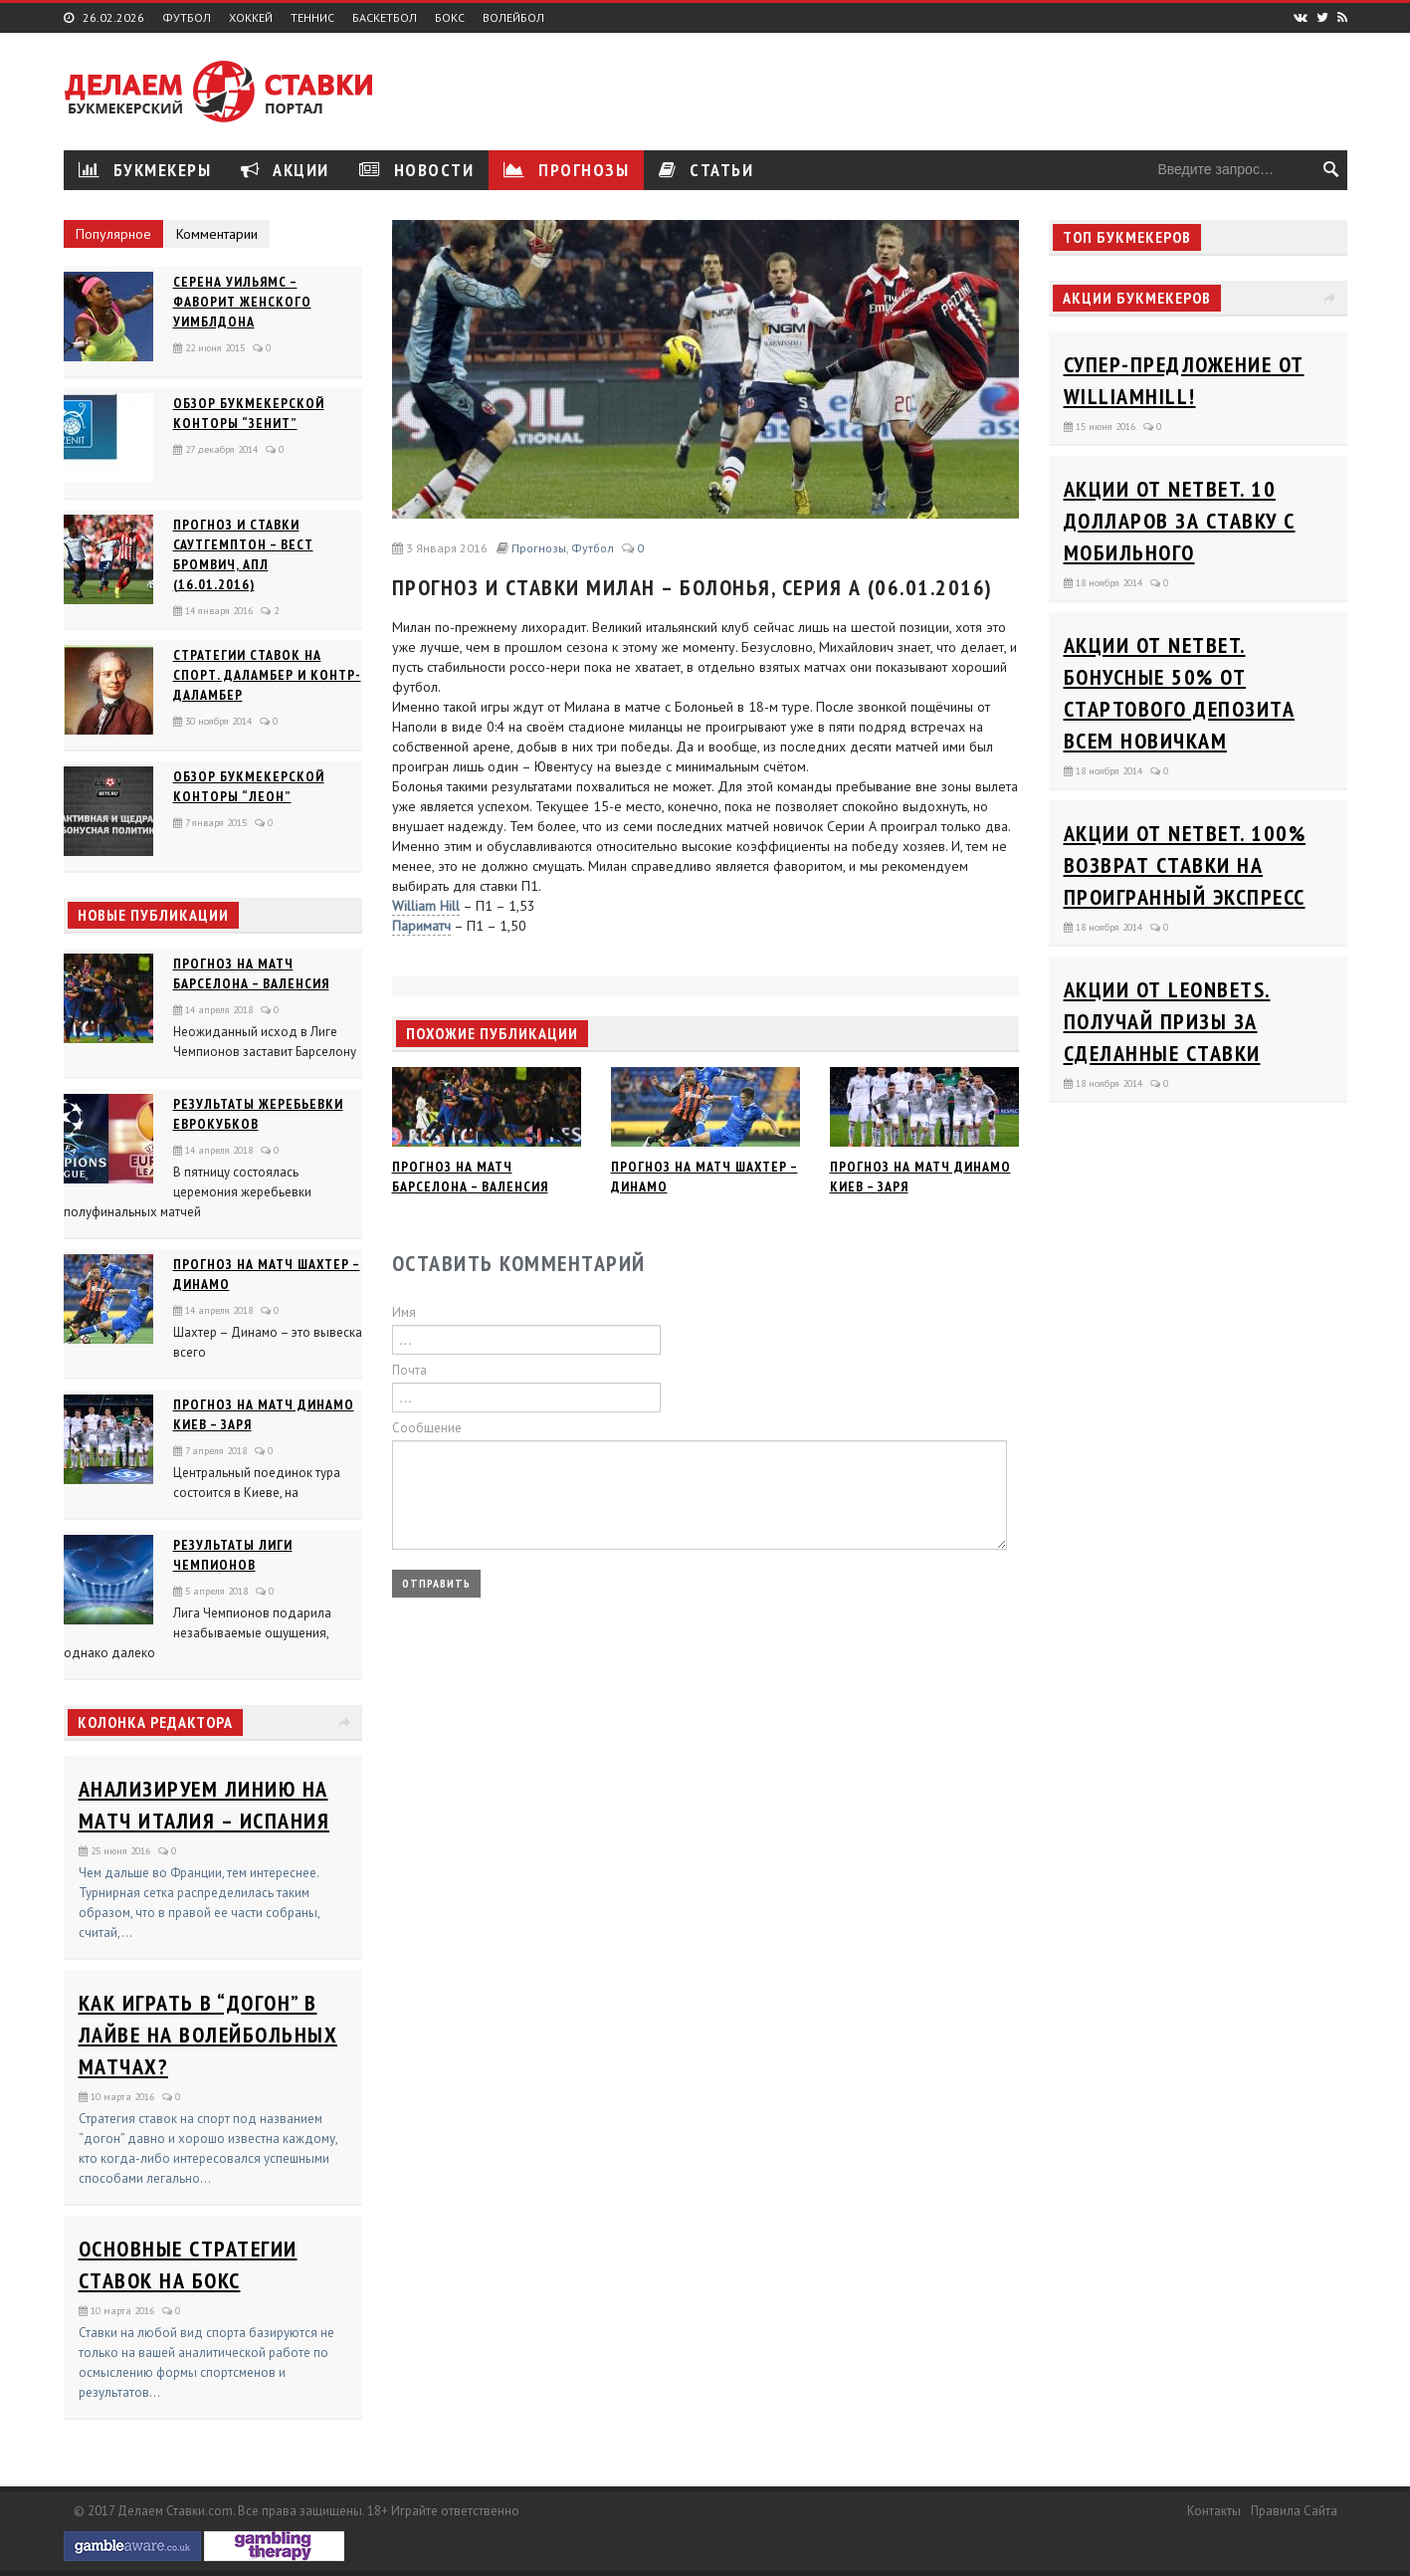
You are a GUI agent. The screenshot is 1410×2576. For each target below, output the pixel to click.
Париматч (421, 926)
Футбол (186, 18)
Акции (285, 169)
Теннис (312, 18)
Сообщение (427, 1427)
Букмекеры (145, 169)
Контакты (1214, 2510)
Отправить (436, 1583)
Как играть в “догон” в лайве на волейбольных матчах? (208, 2034)
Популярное (113, 234)
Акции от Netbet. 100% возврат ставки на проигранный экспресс (1185, 865)
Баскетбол (384, 18)
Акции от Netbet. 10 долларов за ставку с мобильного (1180, 520)
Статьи (706, 169)
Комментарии (217, 234)
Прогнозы (566, 169)
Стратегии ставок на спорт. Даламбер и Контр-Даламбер (267, 675)
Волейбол (513, 18)
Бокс (450, 18)
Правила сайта (1294, 2510)
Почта (409, 1370)
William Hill (426, 906)
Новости (417, 169)
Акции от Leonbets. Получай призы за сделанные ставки (1167, 1021)
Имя (404, 1312)
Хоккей (251, 18)
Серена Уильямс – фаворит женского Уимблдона (242, 301)
